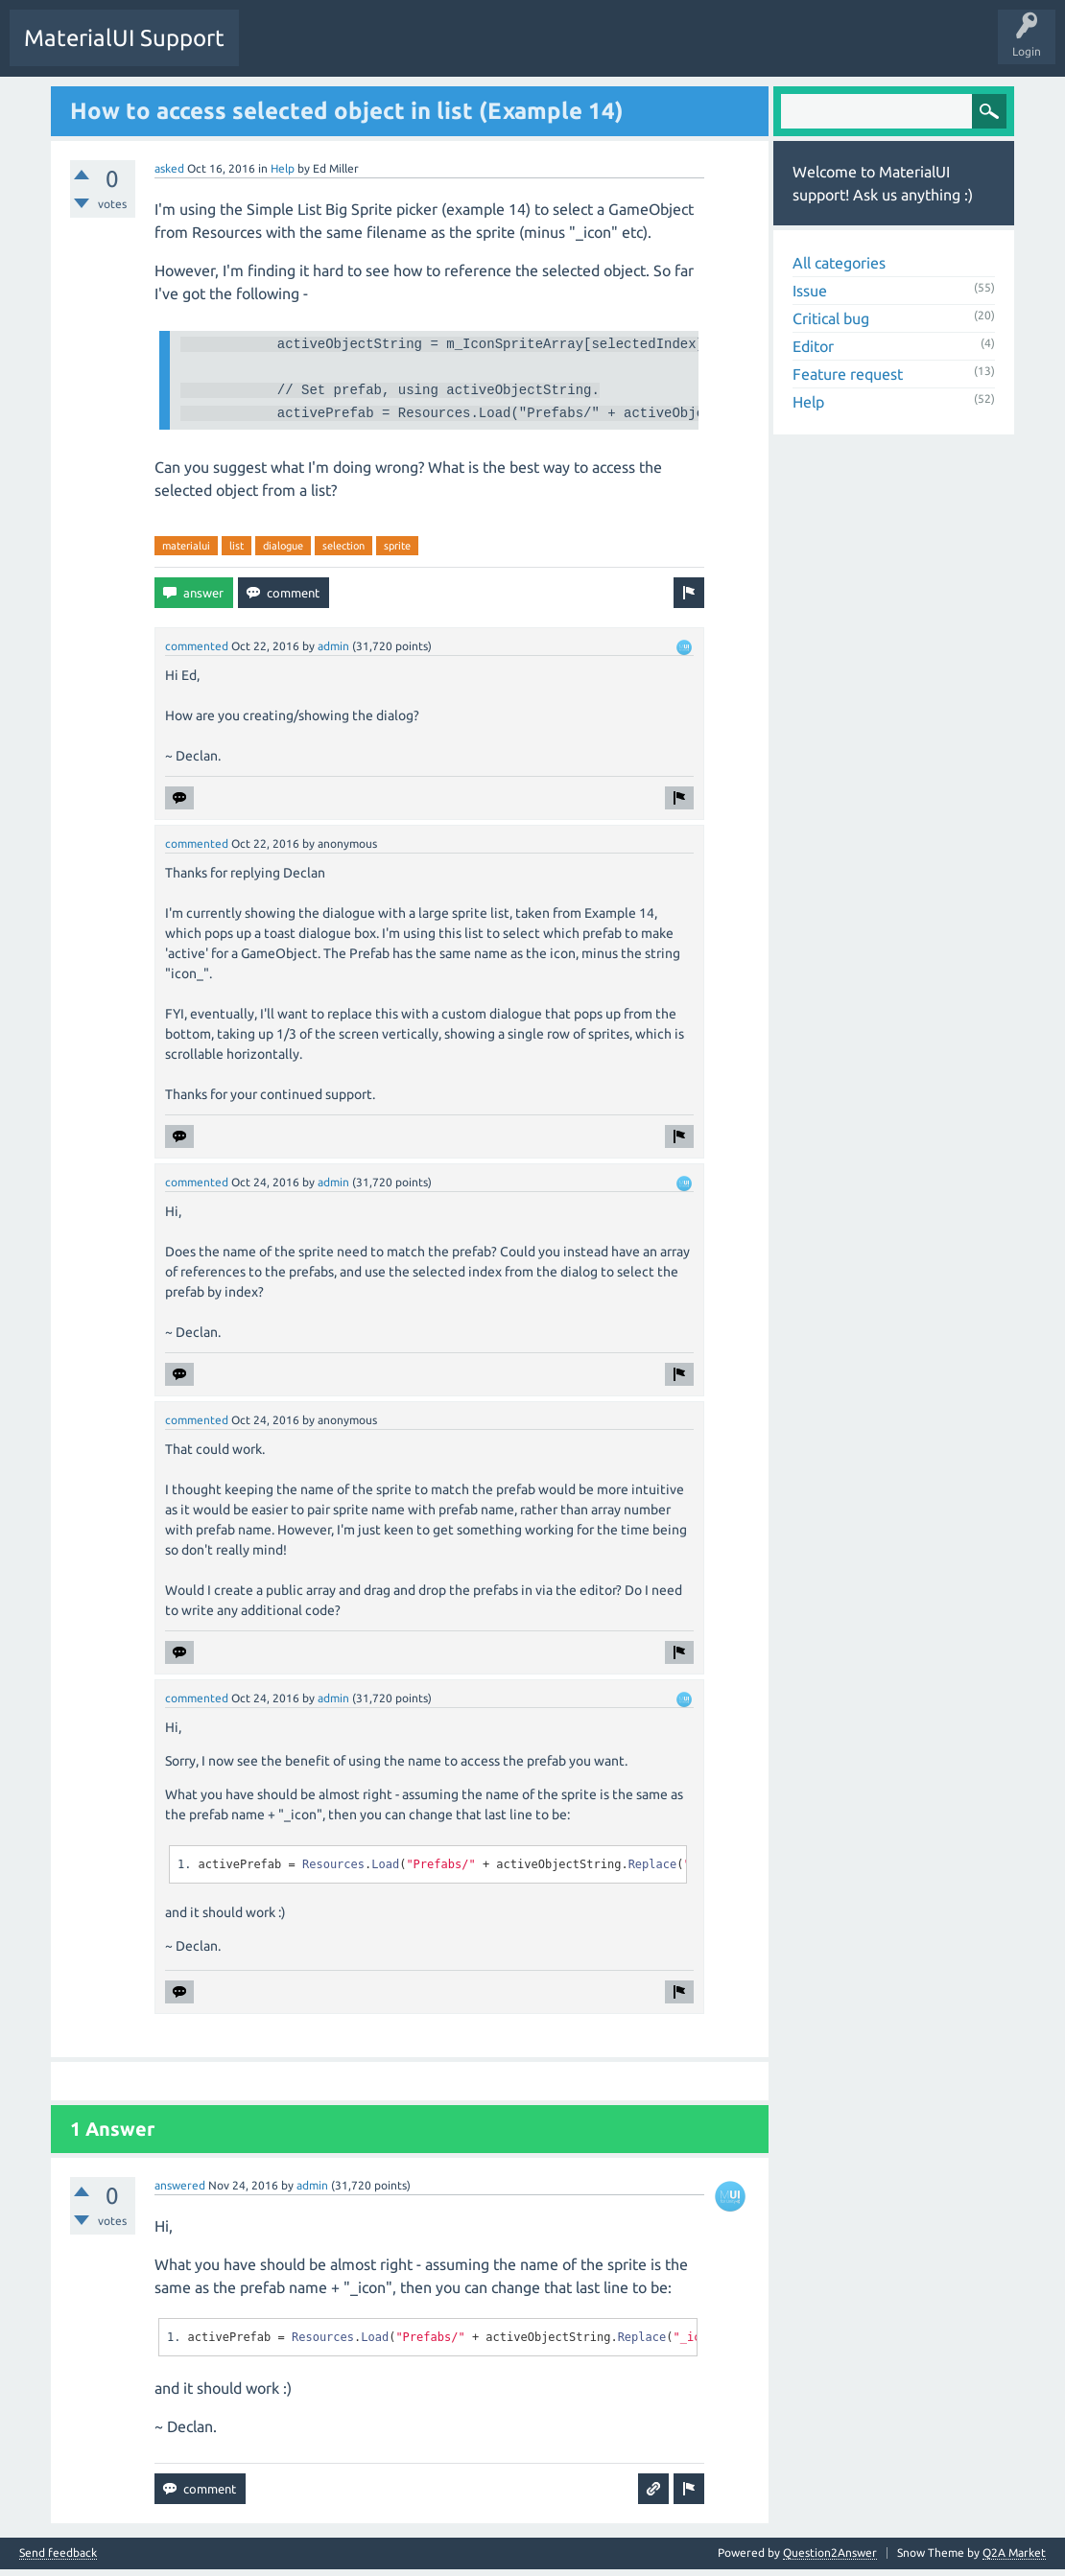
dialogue (283, 552)
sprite (397, 552)
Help (283, 167)
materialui (186, 552)
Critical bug (831, 317)
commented (196, 652)
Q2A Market (1014, 2559)
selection (343, 552)
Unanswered (360, 51)
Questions (279, 51)
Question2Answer (830, 2559)
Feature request (848, 373)
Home (582, 50)
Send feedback (58, 2559)
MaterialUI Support (124, 38)
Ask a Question (455, 51)
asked (169, 167)
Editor (813, 345)
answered (179, 2192)
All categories (839, 261)
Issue (810, 289)
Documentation (665, 50)
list (236, 552)
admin (333, 652)
